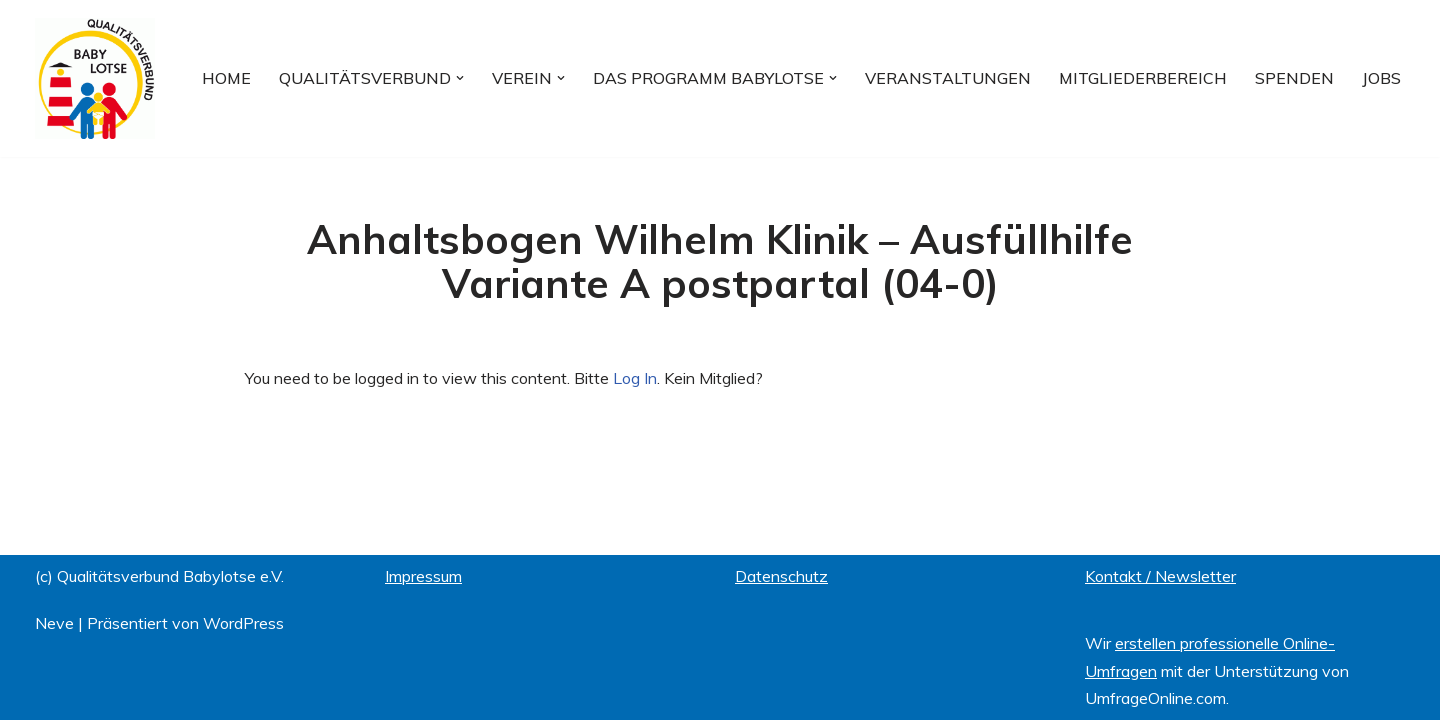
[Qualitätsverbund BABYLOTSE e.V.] (95, 78)
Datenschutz (781, 576)
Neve (54, 623)
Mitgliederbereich (1143, 78)
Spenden (1294, 78)
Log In (635, 378)
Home (226, 78)
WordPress (243, 623)
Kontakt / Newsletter (1160, 576)
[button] (460, 78)
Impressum (423, 576)
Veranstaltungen (948, 78)
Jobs (1381, 78)
